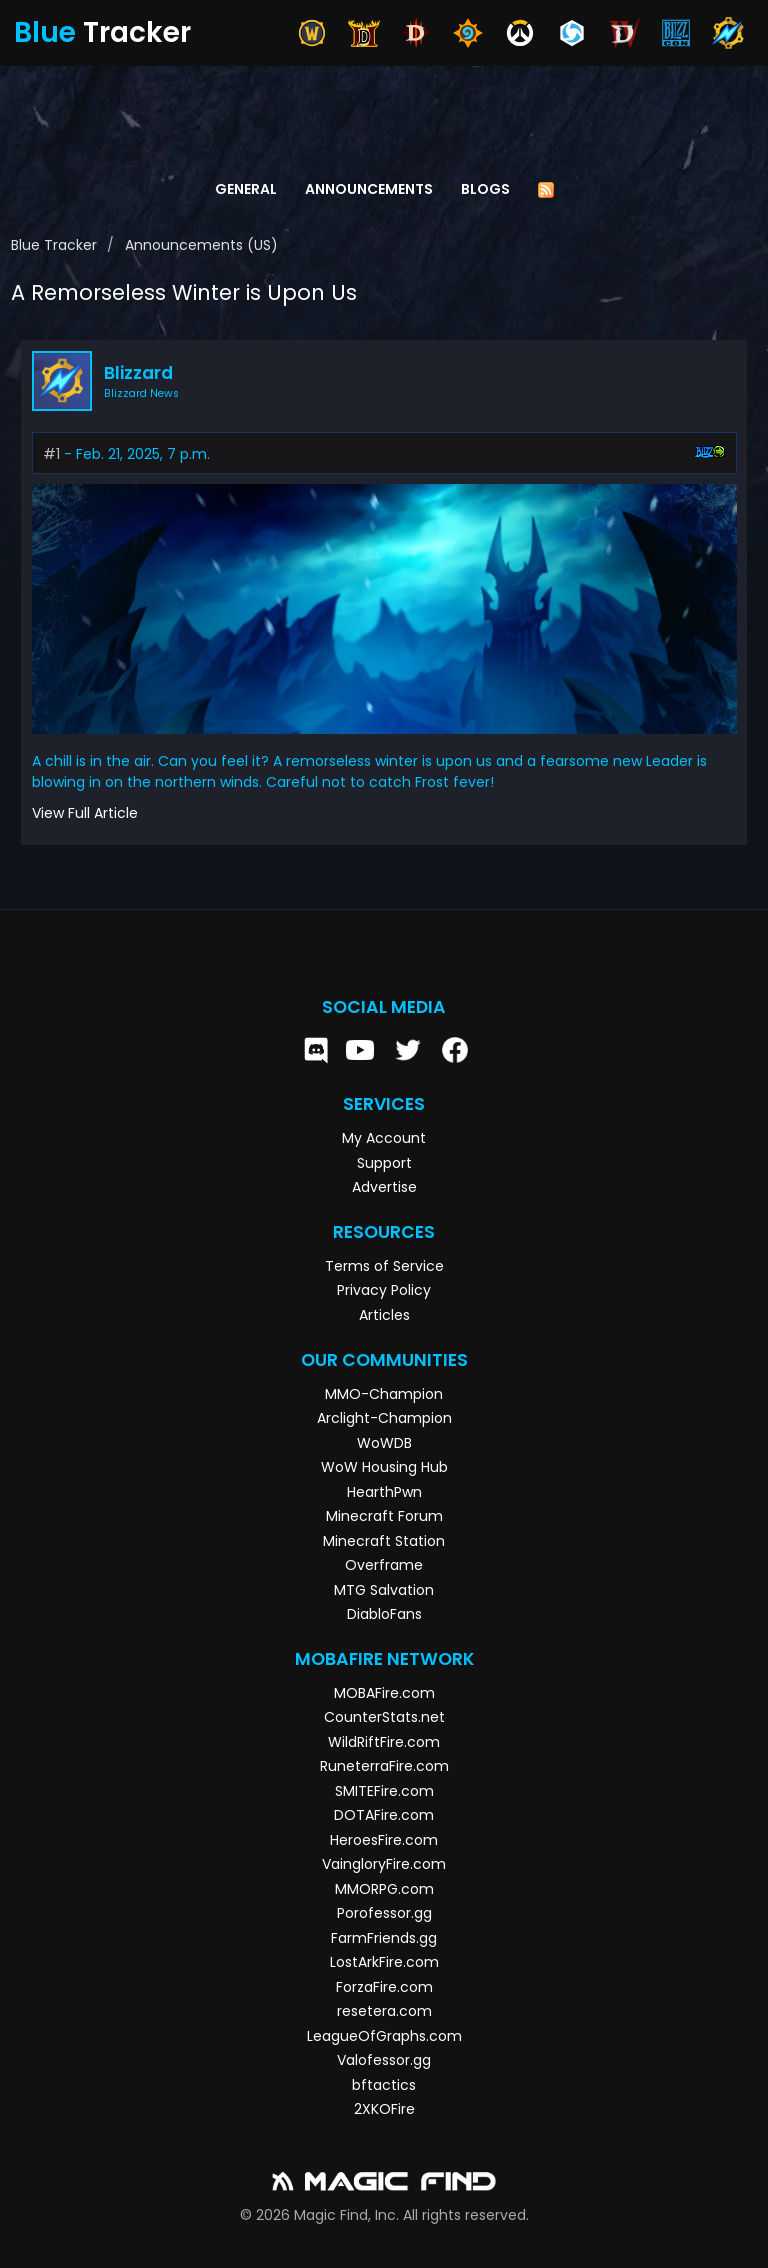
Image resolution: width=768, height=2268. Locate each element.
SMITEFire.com (384, 1791)
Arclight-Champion (384, 1418)
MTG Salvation (384, 1590)
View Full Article (85, 813)
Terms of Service (384, 1266)
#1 (51, 454)
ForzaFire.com (384, 1987)
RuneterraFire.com (384, 1766)
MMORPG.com (384, 1889)
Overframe (384, 1565)
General (246, 189)
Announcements (369, 189)
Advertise (384, 1187)
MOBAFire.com (384, 1693)
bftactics (384, 2085)
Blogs (485, 189)
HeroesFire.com (384, 1840)
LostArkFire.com (384, 1962)
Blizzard (138, 373)
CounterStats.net (384, 1717)
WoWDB (384, 1443)
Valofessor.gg (384, 2060)
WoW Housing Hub (384, 1467)
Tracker (102, 32)
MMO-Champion (384, 1394)
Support (384, 1163)
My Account (384, 1138)
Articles (384, 1315)
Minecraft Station (384, 1541)
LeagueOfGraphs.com (384, 2036)
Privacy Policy (384, 1290)
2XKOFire (384, 2109)
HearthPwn (384, 1492)
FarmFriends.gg (384, 1938)
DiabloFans (384, 1614)
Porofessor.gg (384, 1913)
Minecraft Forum (384, 1516)
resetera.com (384, 2011)
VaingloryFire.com (384, 1864)
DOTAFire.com (384, 1815)
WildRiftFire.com (384, 1742)
